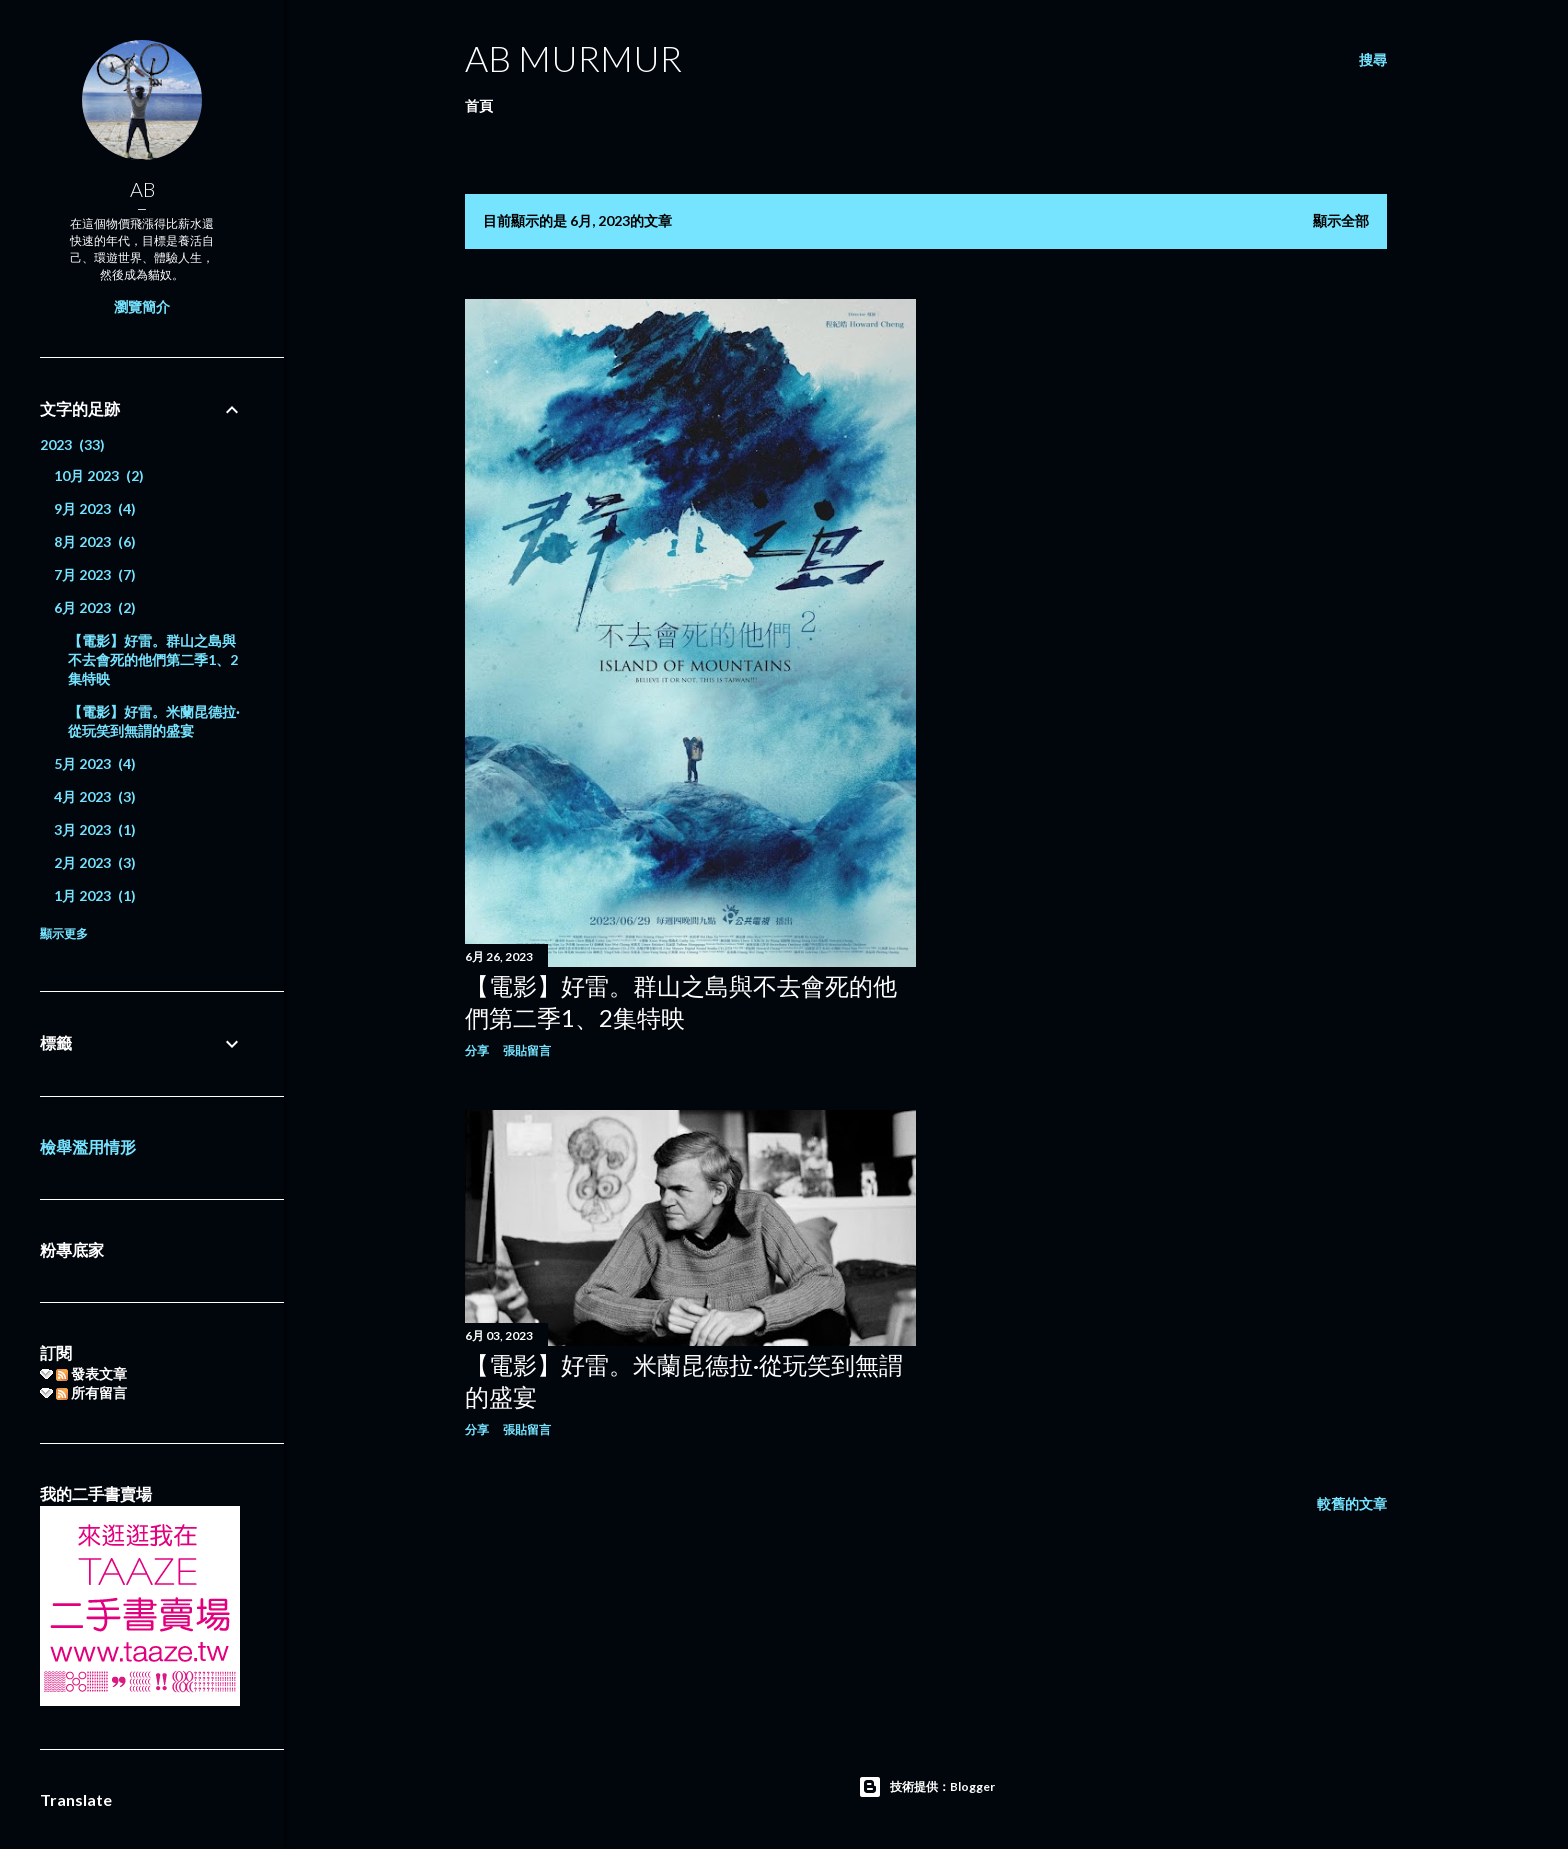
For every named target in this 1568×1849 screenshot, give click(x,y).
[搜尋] (1373, 60)
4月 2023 (95, 796)
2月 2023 (95, 862)
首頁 (479, 105)
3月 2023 (95, 829)
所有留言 (91, 1392)
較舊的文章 (1352, 1503)
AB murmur (573, 58)
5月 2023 (95, 763)
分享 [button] (477, 1050)
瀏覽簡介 (142, 306)
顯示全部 (1341, 220)
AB (142, 189)
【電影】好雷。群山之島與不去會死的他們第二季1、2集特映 (153, 659)
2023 (72, 444)
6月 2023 (95, 607)
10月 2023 (99, 475)
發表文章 (91, 1373)
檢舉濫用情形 (88, 1146)
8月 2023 (95, 541)
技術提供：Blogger (926, 1787)
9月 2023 (95, 508)
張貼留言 (527, 1050)
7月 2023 (95, 574)
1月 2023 (95, 895)
